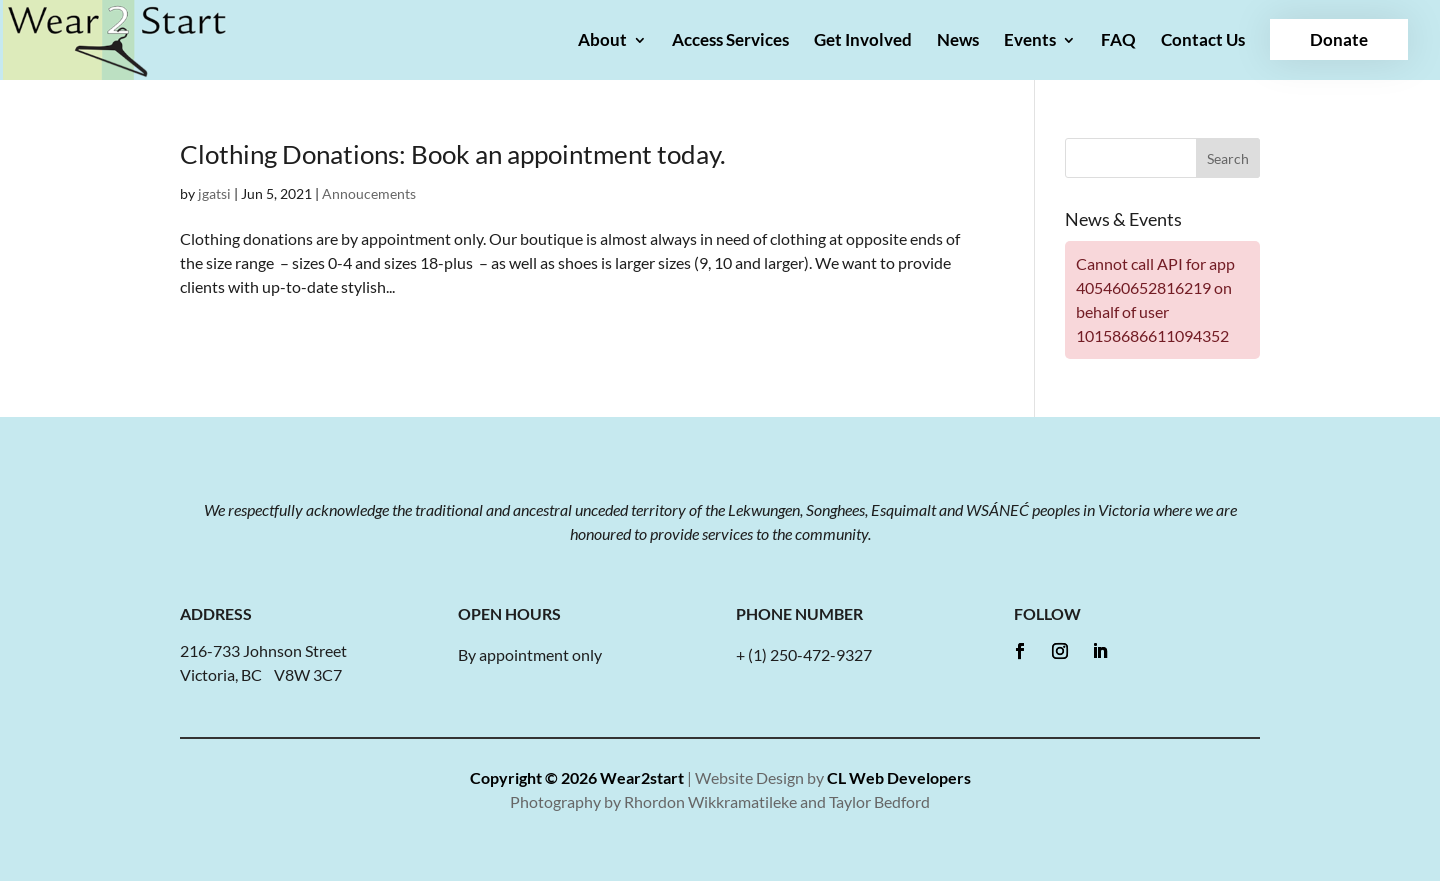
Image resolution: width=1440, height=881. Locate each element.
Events (1030, 41)
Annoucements (369, 193)
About (602, 41)
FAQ (1118, 41)
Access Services (730, 41)
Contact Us (1203, 41)
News (958, 41)
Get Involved (863, 41)
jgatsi (214, 193)
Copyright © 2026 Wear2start (577, 777)
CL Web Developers (899, 777)
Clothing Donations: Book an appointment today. (453, 154)
